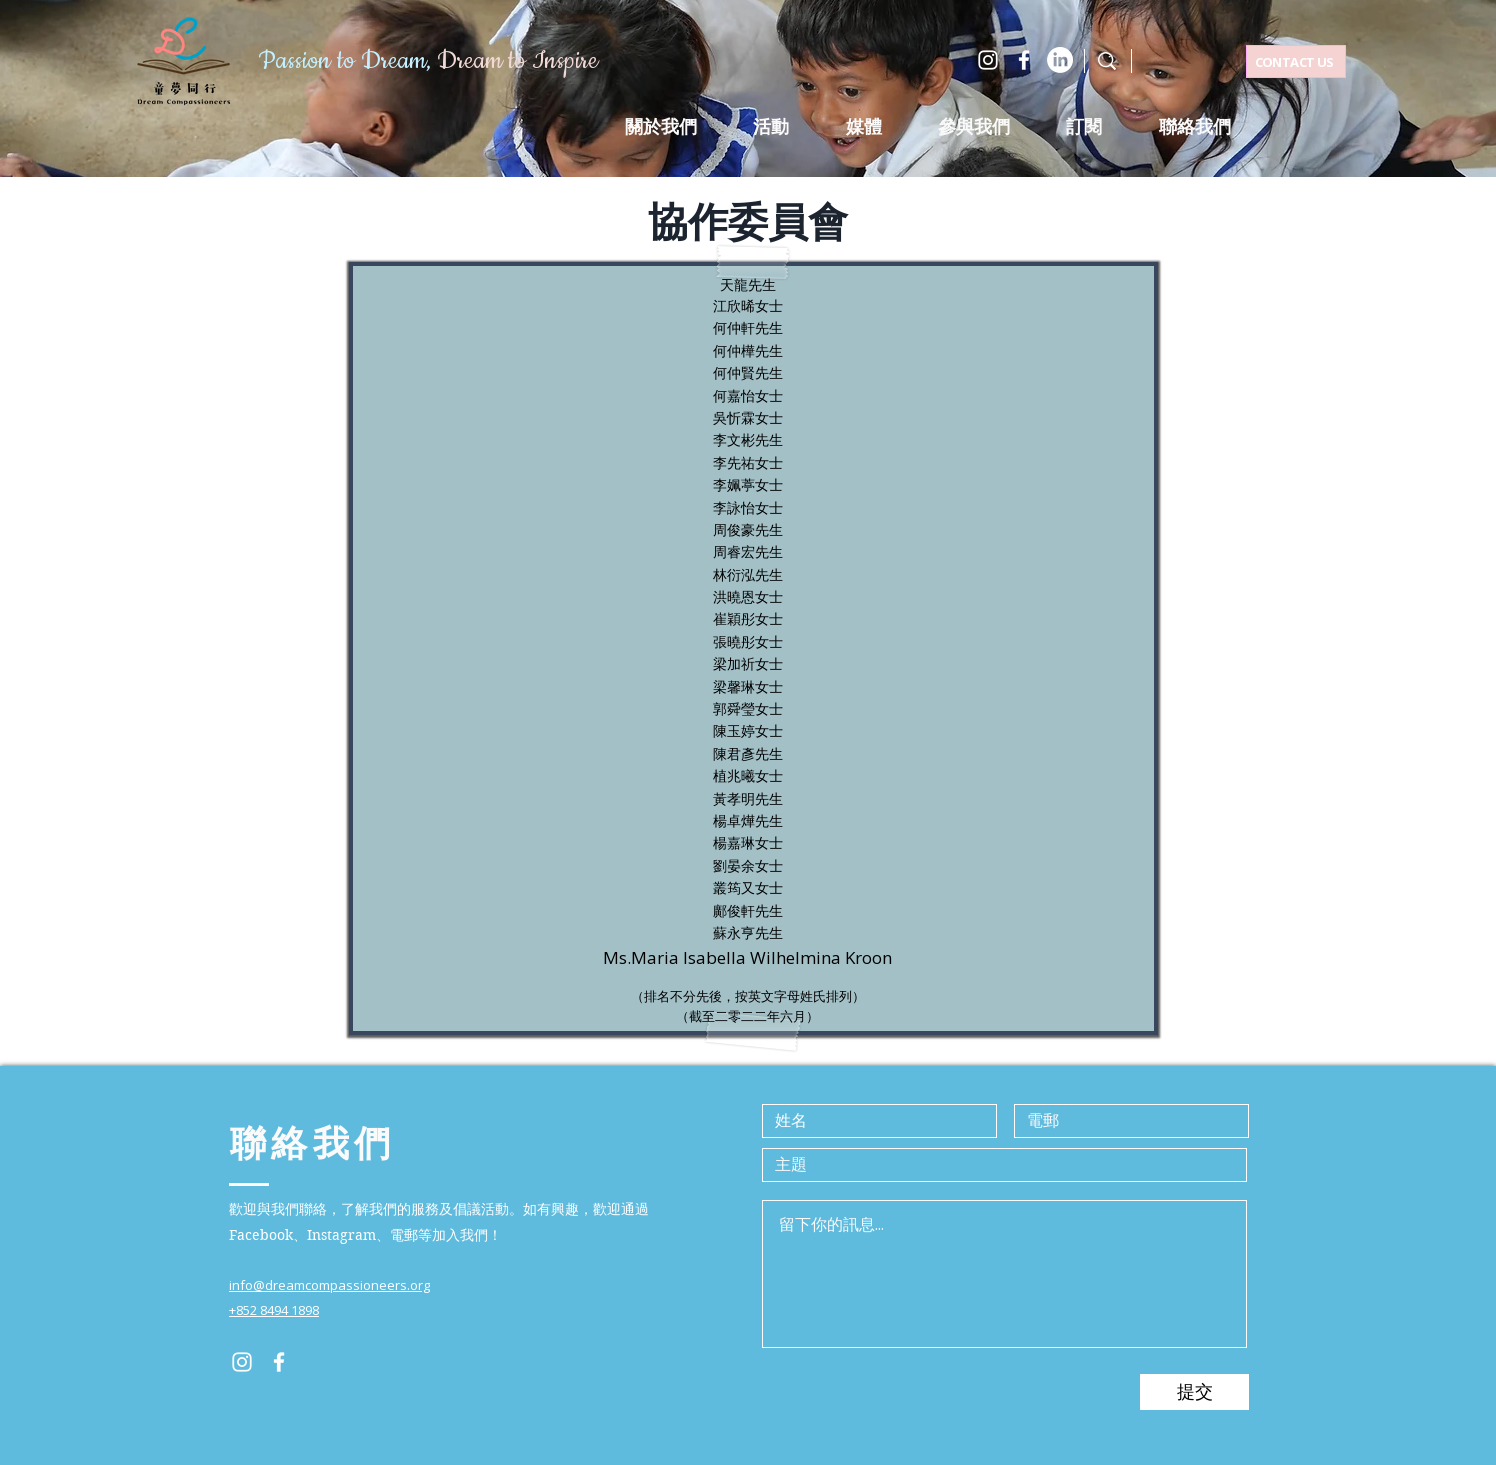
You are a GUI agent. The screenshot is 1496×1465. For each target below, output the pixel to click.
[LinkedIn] (1060, 60)
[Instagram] (988, 60)
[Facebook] (1024, 60)
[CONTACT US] (1296, 61)
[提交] (1194, 1392)
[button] (771, 127)
